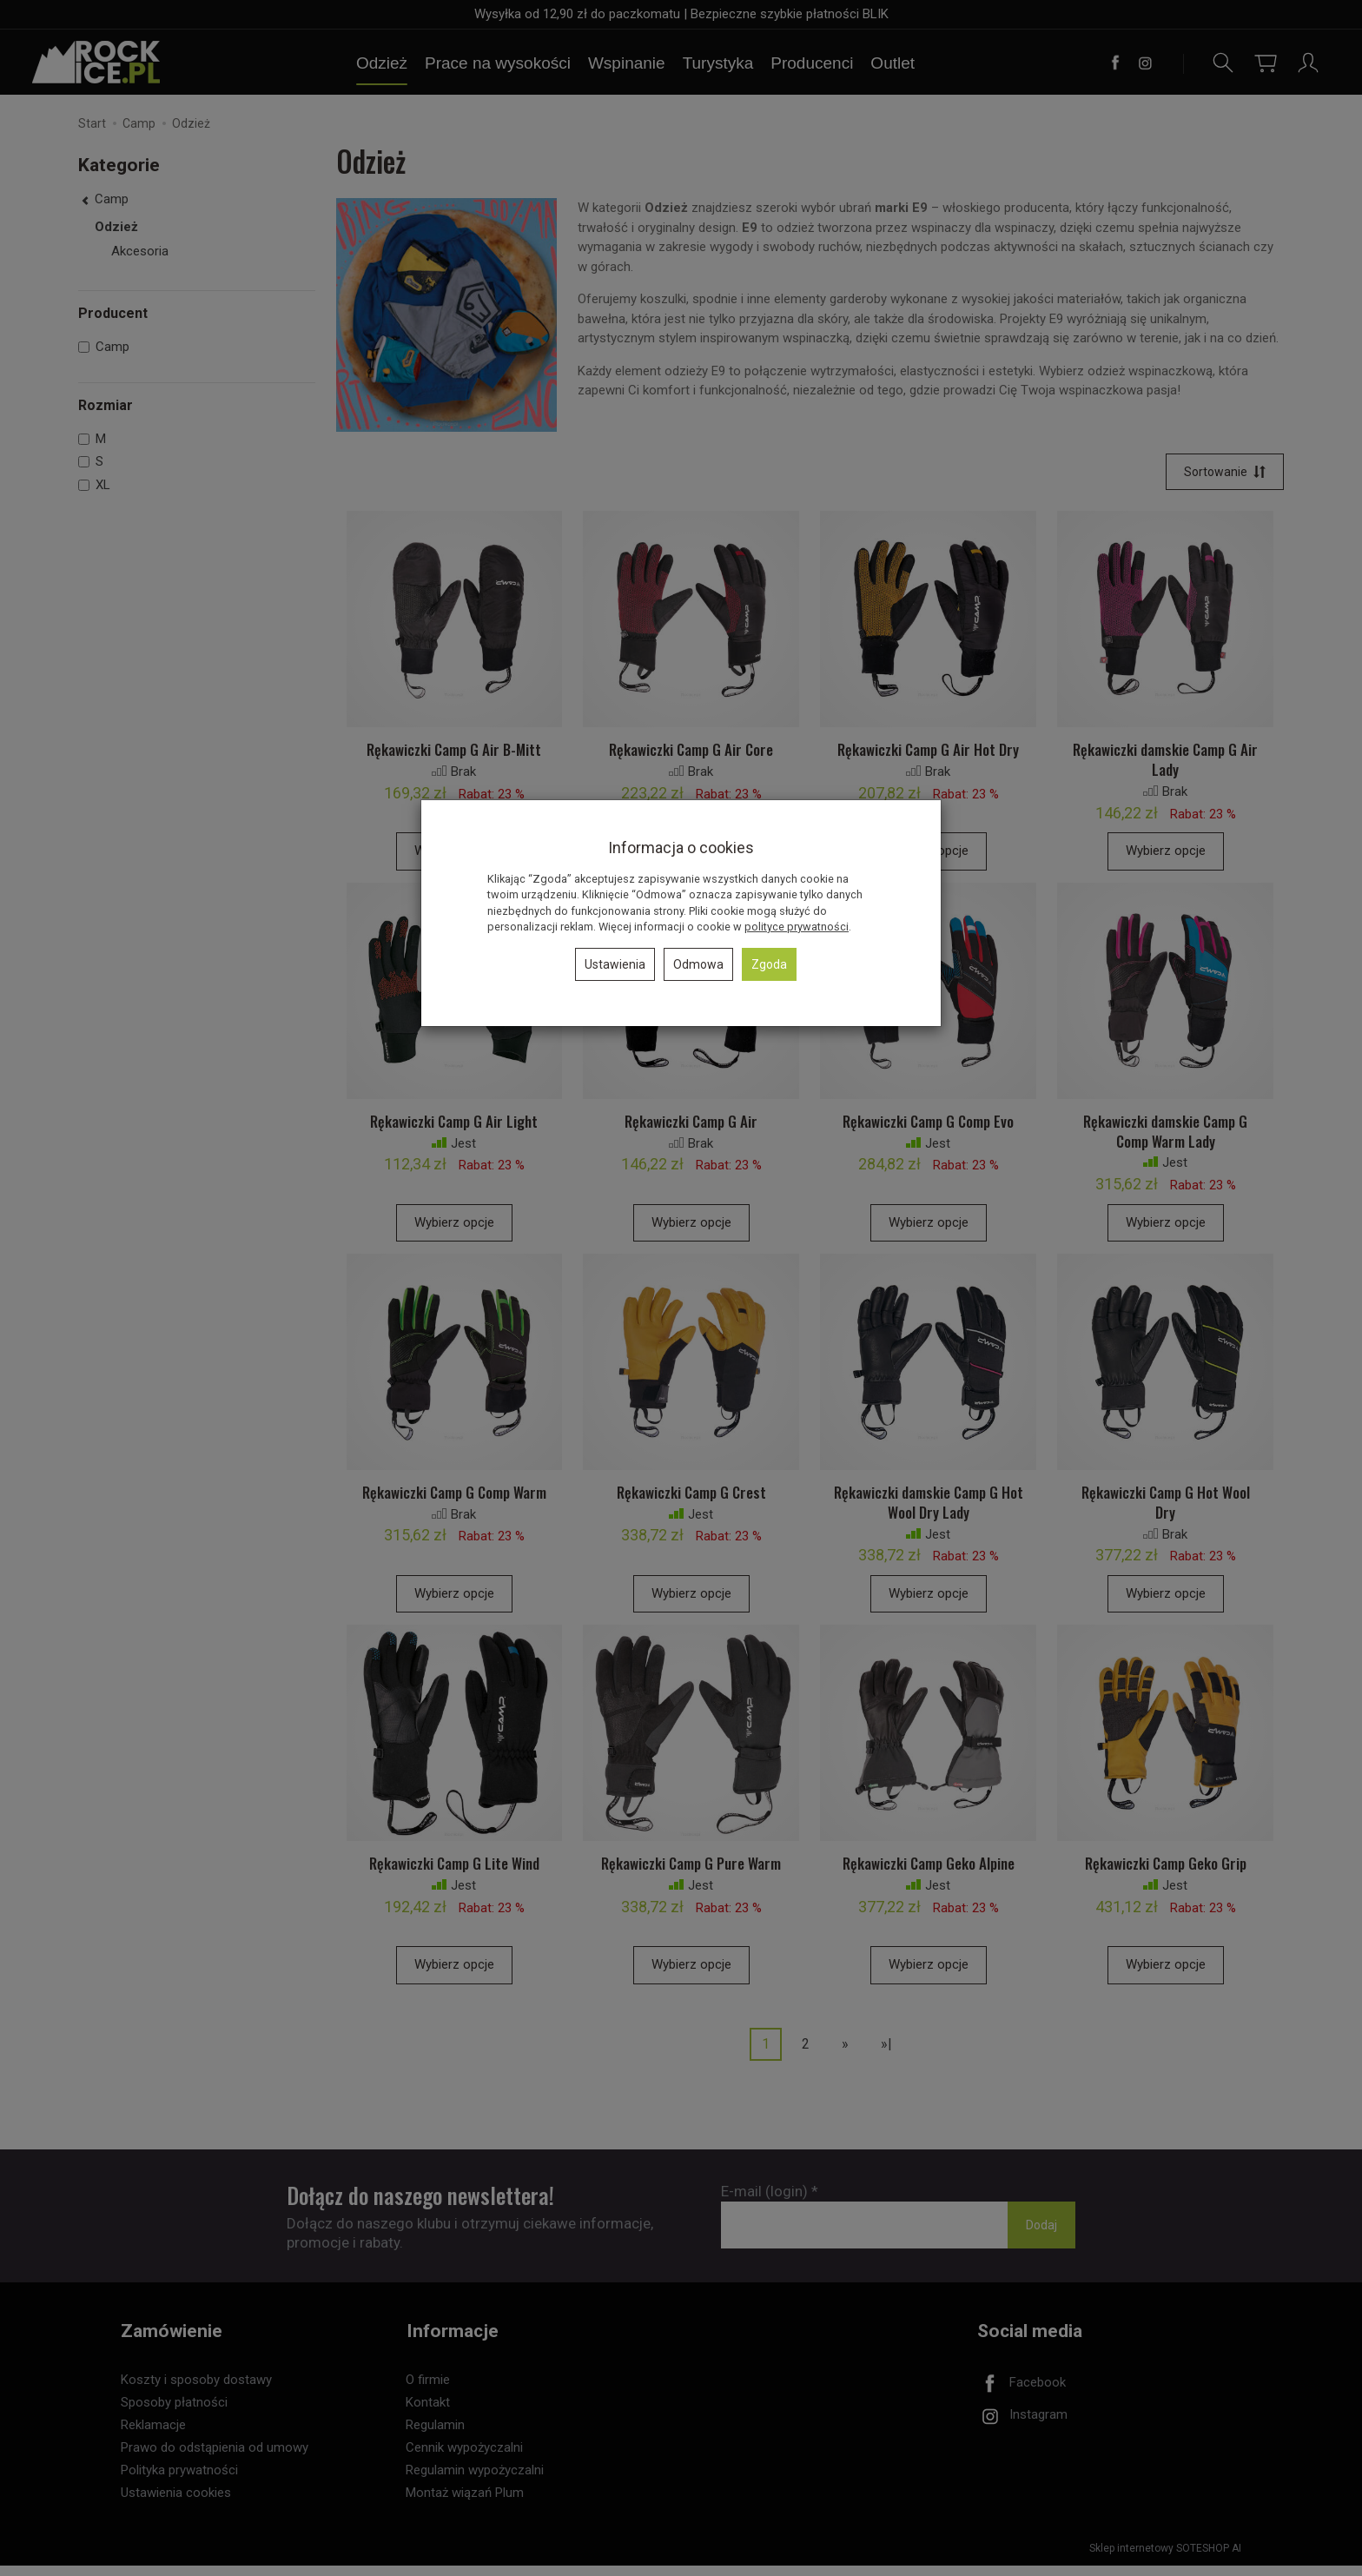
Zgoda (769, 964)
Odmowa (698, 964)
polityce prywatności (796, 926)
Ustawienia (615, 964)
